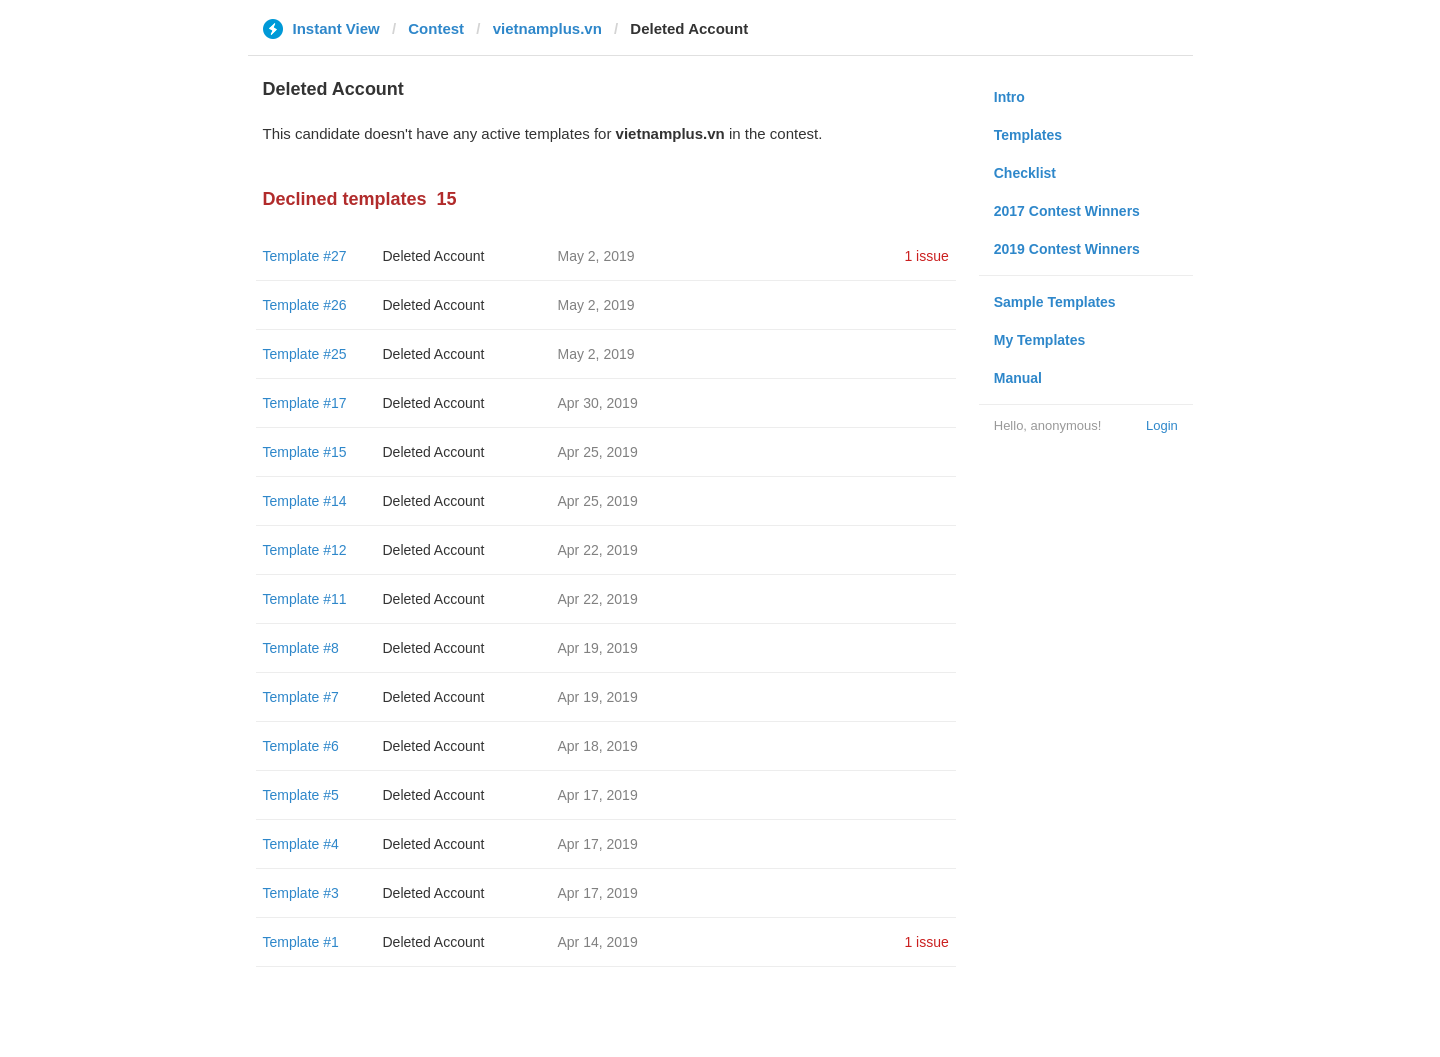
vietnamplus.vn (547, 28)
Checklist (1025, 173)
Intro (1009, 97)
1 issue (926, 256)
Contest (436, 28)
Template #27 (305, 256)
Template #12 (305, 550)
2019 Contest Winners (1067, 249)
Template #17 (305, 403)
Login (1162, 425)
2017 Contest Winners (1067, 211)
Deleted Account (434, 256)
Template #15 (305, 452)
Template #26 (305, 305)
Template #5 (301, 795)
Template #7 (301, 697)
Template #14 (305, 501)
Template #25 (305, 354)
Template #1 (301, 942)
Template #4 (301, 844)
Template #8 (301, 648)
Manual (1018, 378)
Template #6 (301, 746)
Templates (1028, 135)
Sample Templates (1055, 302)
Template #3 (301, 893)
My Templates (1040, 340)
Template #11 (305, 599)
